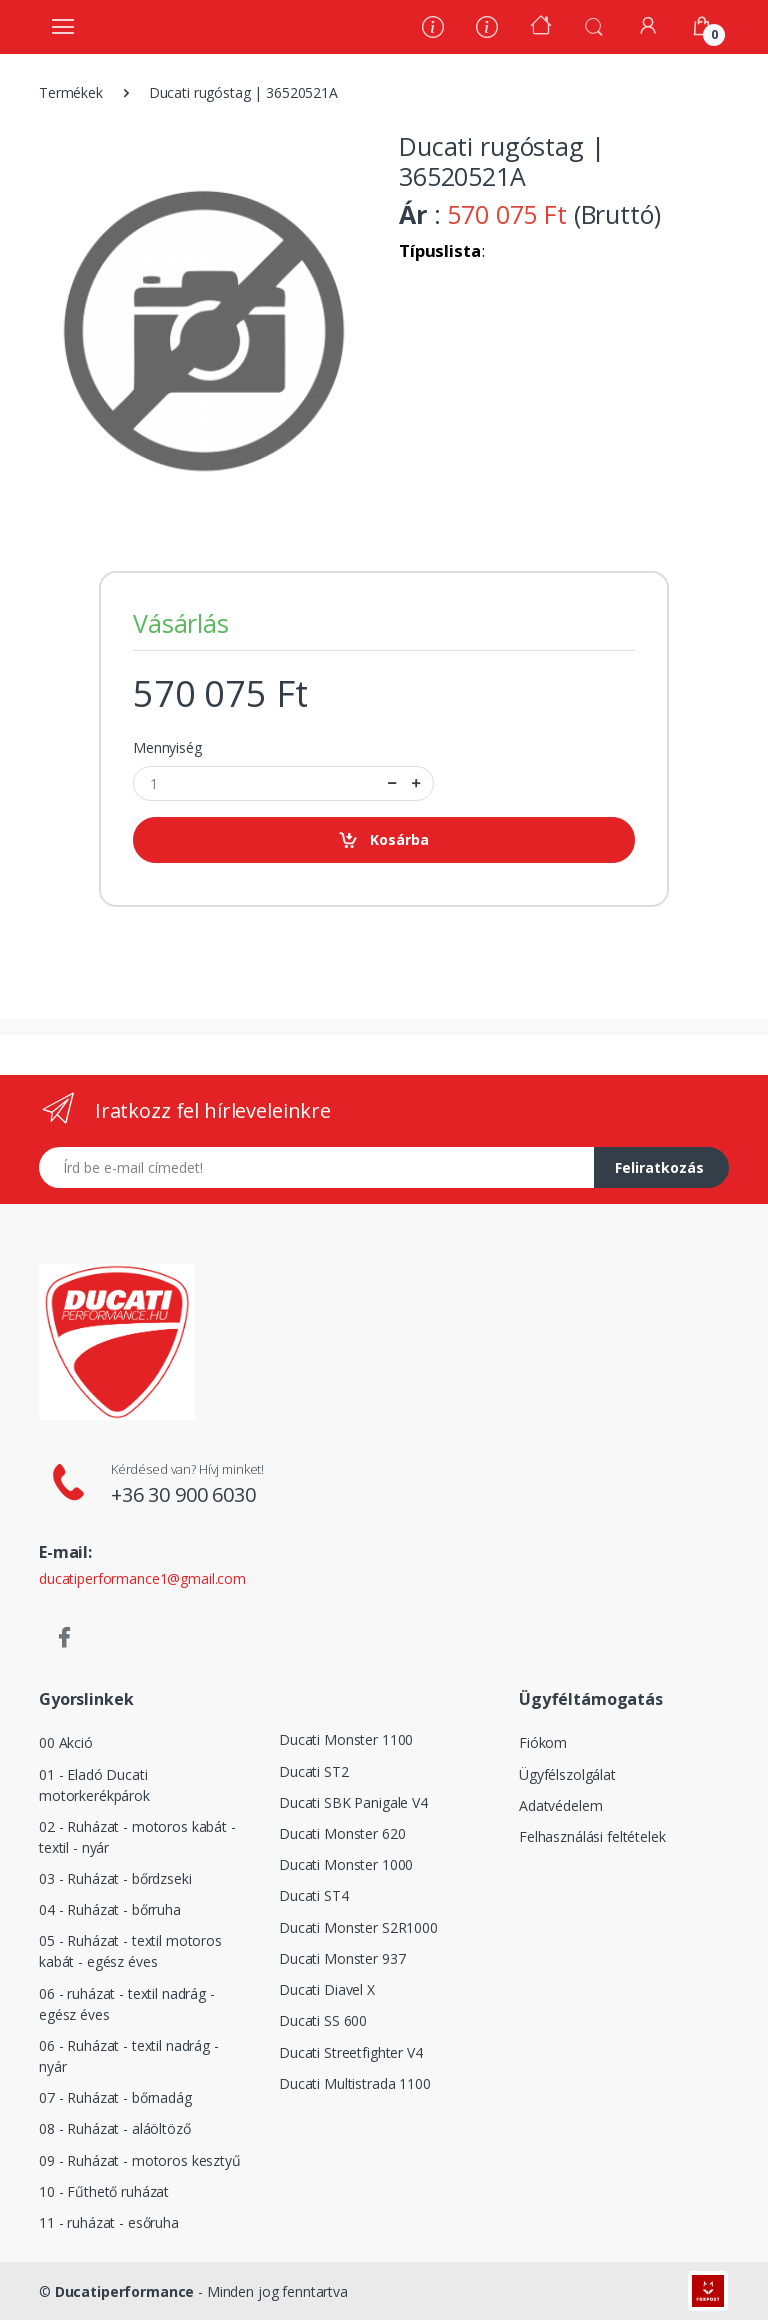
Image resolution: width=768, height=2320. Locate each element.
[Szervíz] (487, 29)
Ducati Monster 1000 (346, 1864)
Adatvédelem (560, 1805)
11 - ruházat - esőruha (109, 2222)
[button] (594, 25)
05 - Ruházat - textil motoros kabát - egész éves (130, 1951)
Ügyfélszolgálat (567, 1774)
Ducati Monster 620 (342, 1833)
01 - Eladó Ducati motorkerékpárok (94, 1785)
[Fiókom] (648, 25)
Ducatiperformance (125, 2291)
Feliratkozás (659, 1167)
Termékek (71, 92)
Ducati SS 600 (323, 2020)
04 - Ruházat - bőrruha (110, 1909)
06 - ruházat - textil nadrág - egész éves (127, 2004)
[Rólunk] (433, 29)
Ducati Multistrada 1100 (355, 2083)
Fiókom (543, 1742)
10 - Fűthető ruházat (104, 2191)
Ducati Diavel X (327, 1989)
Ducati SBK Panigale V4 (353, 1802)
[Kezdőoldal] (541, 27)
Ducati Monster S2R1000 (358, 1927)
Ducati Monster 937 (342, 1958)
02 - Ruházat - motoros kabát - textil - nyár (137, 1837)
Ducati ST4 (314, 1895)
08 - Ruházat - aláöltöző (115, 2128)
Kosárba (383, 840)
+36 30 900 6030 (183, 1494)
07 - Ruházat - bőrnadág (115, 2097)
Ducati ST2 (314, 1771)
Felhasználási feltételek (592, 1836)
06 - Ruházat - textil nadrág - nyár (129, 2056)
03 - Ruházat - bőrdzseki (115, 1878)
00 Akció (66, 1742)
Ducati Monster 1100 (346, 1739)
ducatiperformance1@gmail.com (142, 1578)
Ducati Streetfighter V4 (351, 2052)
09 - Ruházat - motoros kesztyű (140, 2160)
